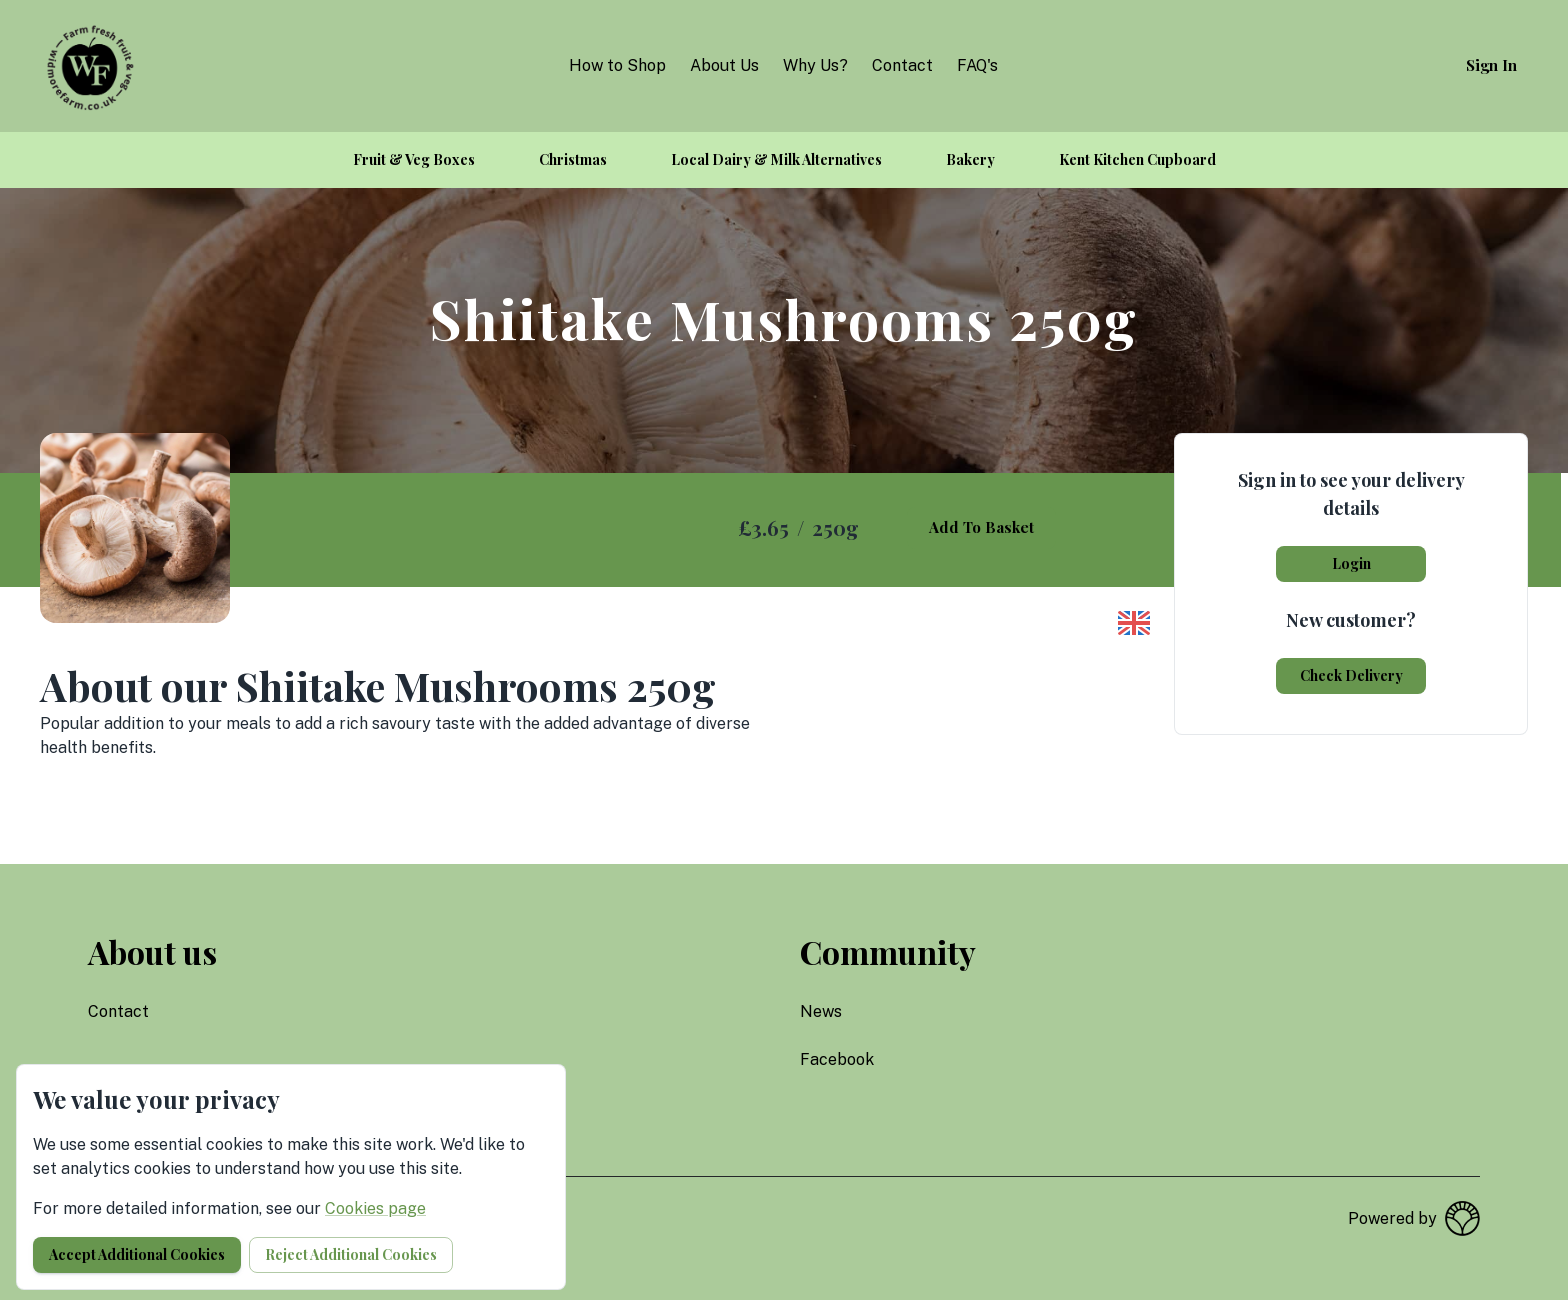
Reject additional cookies (351, 1254)
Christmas (573, 159)
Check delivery (1351, 675)
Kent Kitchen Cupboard (1137, 159)
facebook (837, 1059)
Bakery (970, 159)
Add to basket (981, 527)
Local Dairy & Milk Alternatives (776, 159)
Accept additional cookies (137, 1254)
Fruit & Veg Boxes (414, 159)
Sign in (1491, 65)
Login (1351, 563)
